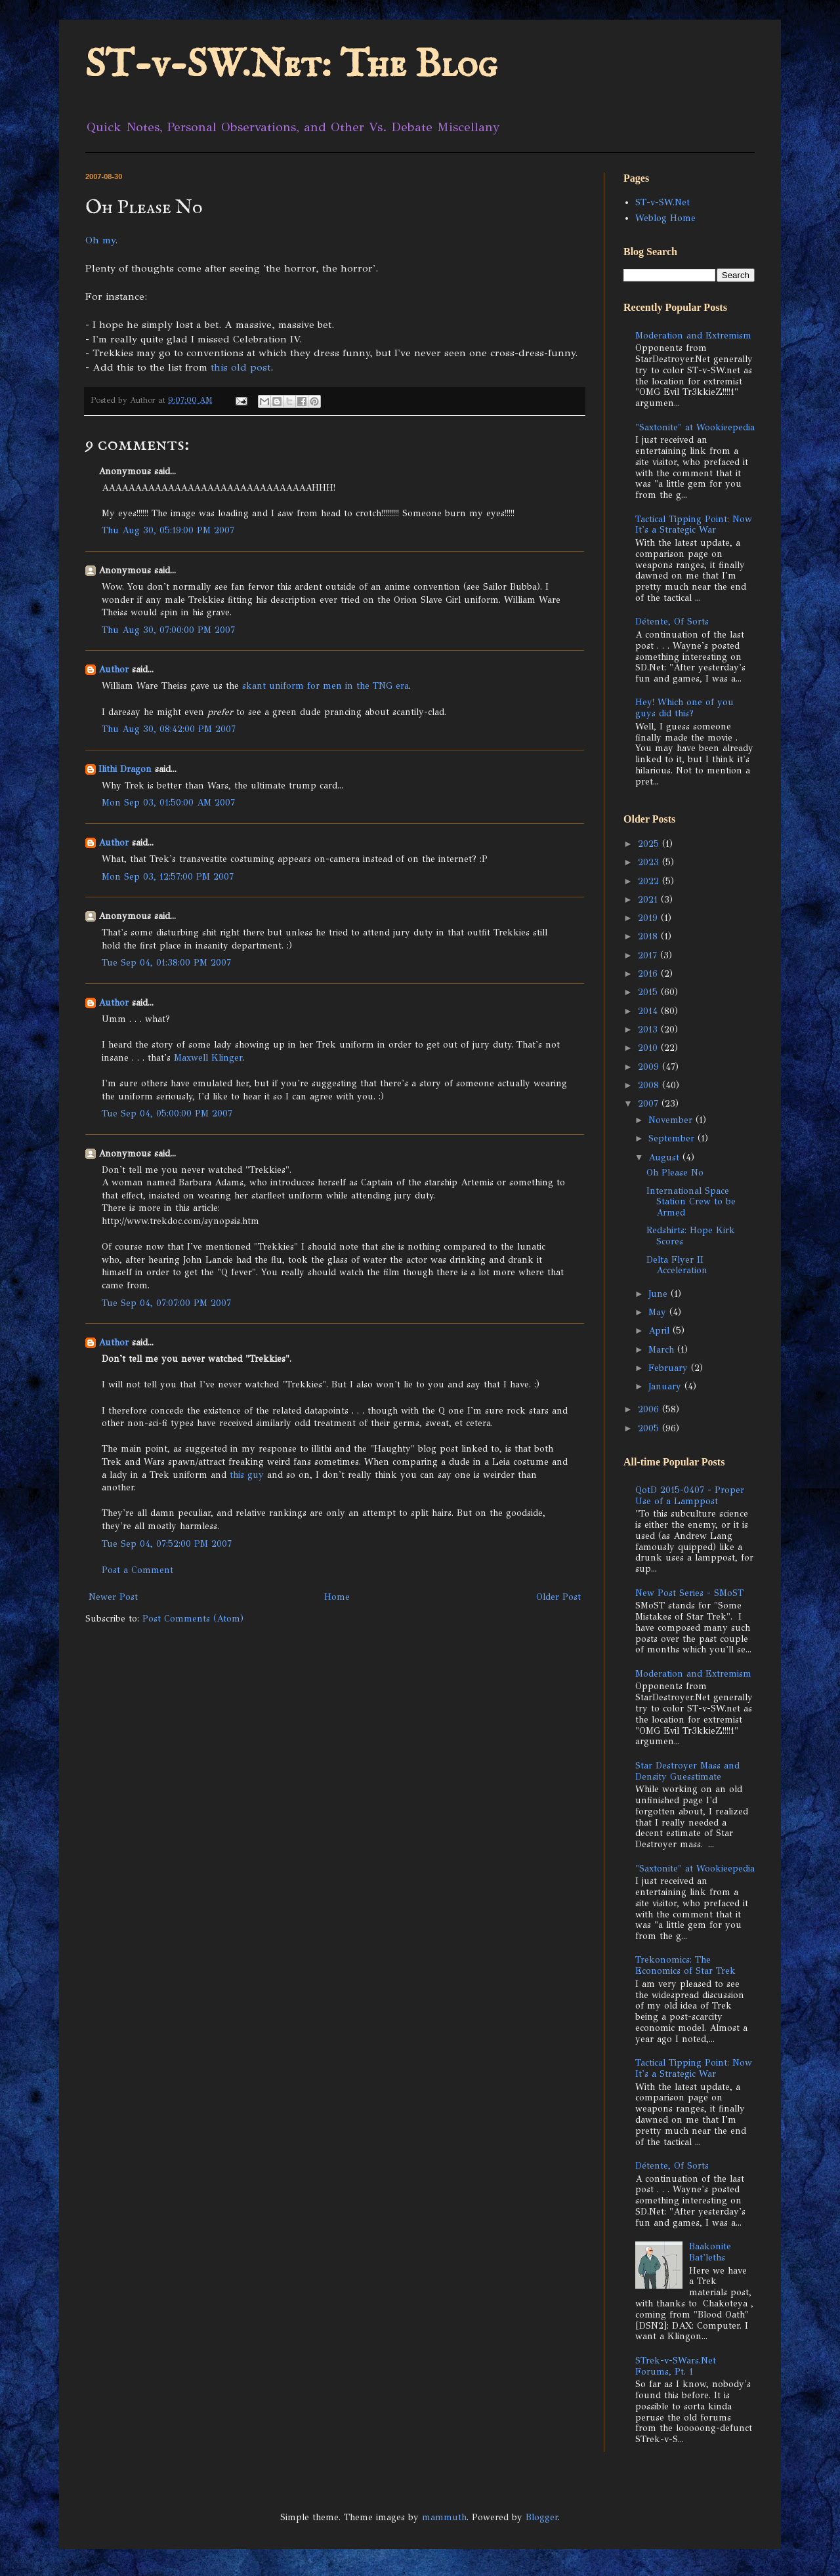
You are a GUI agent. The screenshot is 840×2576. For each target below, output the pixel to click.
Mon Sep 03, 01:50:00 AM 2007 (168, 802)
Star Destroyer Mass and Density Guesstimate (687, 1771)
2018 (649, 936)
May (658, 1312)
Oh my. (101, 240)
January (666, 1386)
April (660, 1330)
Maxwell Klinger (208, 1057)
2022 (650, 881)
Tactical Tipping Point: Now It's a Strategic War (693, 525)
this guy (247, 1475)
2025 (650, 843)
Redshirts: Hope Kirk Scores (690, 1236)
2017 (649, 955)
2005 (650, 1428)
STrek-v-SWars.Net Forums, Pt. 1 (675, 2366)
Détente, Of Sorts (672, 621)
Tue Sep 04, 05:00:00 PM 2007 (167, 1113)
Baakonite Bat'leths (710, 2252)
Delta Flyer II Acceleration (676, 1265)
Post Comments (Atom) (192, 1618)
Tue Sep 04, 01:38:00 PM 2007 (166, 962)
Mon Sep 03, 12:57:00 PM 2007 (168, 876)
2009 (650, 1067)
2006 (650, 1409)
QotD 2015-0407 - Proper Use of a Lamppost (689, 1495)
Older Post (558, 1597)
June (659, 1293)
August (665, 1157)
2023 (650, 862)
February (669, 1368)
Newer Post (113, 1597)
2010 (649, 1047)
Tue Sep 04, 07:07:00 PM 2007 (166, 1303)
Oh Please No (675, 1172)
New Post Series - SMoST (689, 1593)
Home (337, 1597)
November (672, 1120)
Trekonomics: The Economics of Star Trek (685, 1965)
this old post (240, 367)
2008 (650, 1085)
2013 (649, 1029)
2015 (649, 992)
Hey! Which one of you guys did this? (684, 708)
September (673, 1138)
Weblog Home (665, 218)
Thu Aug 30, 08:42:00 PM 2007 (169, 729)
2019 (649, 918)
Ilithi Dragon (125, 769)
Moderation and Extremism (693, 335)
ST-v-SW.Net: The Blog (291, 66)
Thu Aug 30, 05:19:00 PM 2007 (168, 530)
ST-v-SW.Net (662, 202)
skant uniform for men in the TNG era (325, 685)
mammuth (444, 2517)
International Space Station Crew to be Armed (691, 1202)
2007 (650, 1103)
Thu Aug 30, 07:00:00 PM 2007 (168, 630)
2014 (649, 1011)
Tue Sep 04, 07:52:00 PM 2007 (167, 1543)
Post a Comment (137, 1570)
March (662, 1349)
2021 (649, 899)
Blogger (542, 2517)
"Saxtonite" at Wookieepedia (695, 427)
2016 (649, 973)
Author (113, 669)
